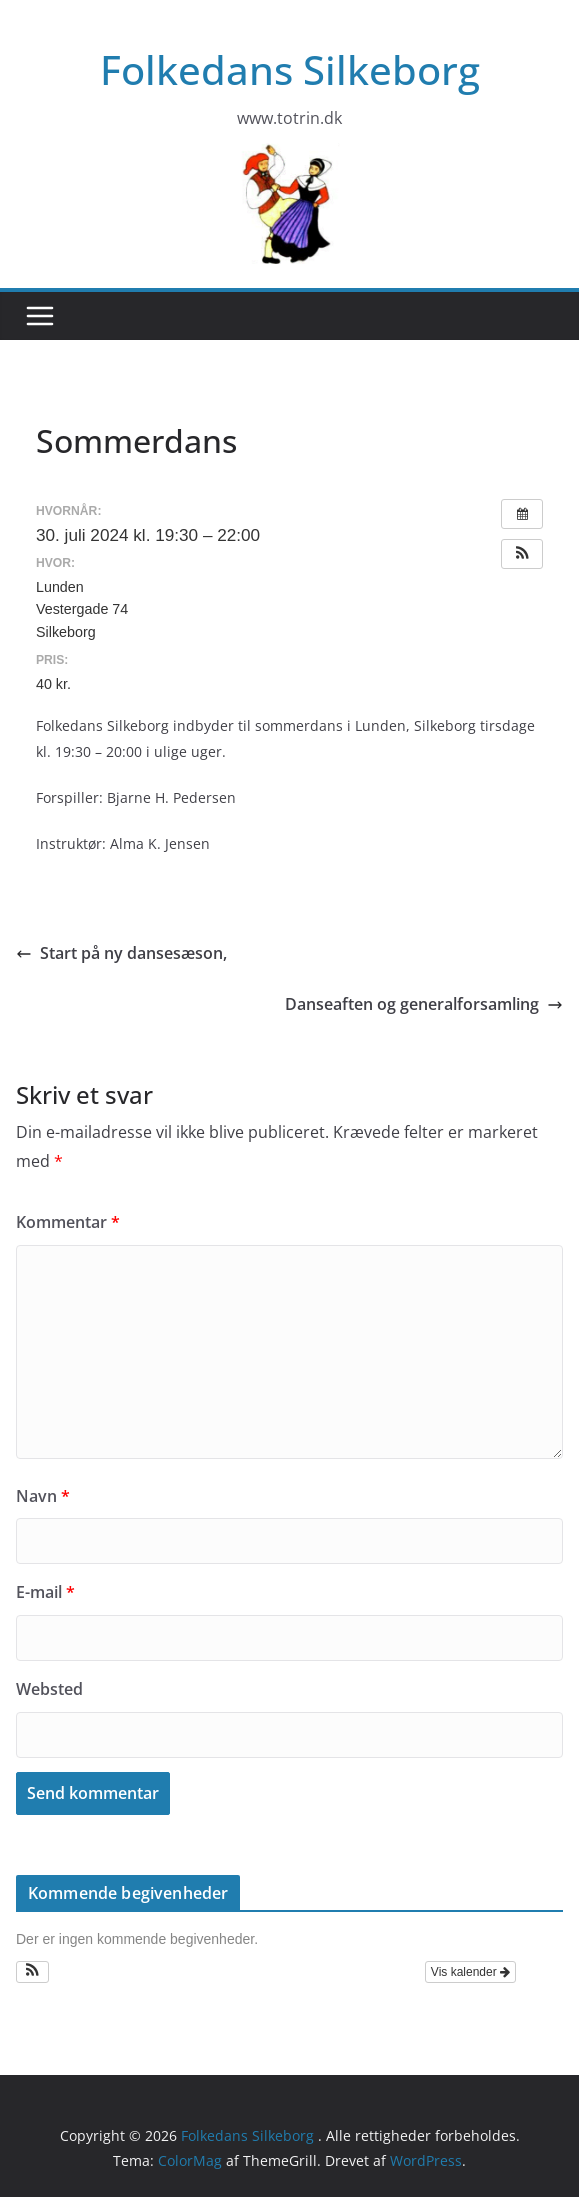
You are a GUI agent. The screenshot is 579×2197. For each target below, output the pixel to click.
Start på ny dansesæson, (121, 953)
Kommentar (68, 1222)
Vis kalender (470, 1972)
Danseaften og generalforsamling (424, 1004)
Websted (49, 1689)
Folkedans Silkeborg (290, 69)
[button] (522, 554)
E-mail (45, 1592)
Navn (43, 1496)
